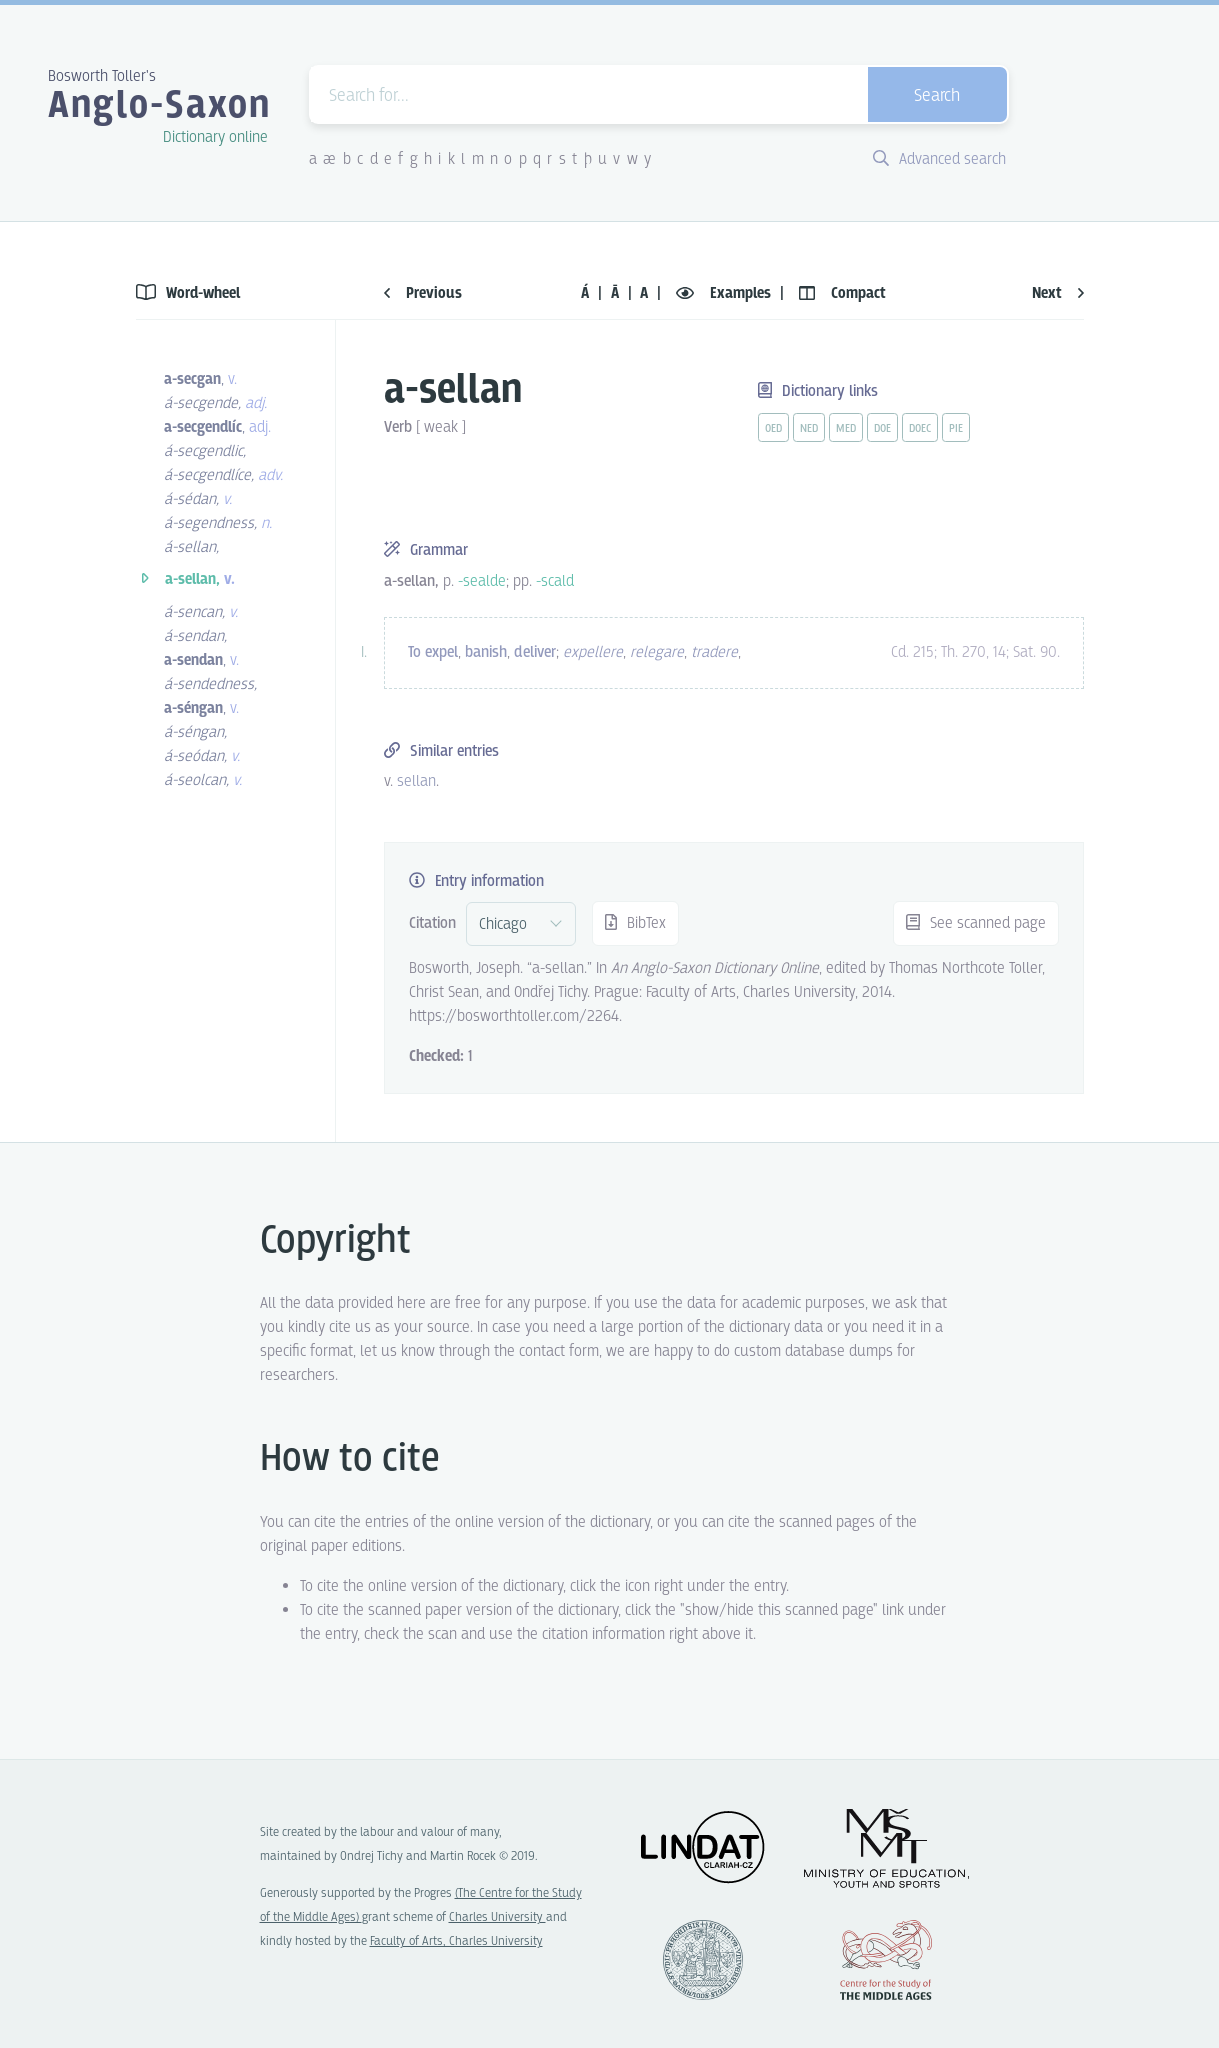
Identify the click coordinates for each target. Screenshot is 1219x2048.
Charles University (497, 1917)
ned (809, 429)
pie (956, 429)
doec (920, 429)
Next (1058, 293)
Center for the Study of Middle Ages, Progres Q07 (886, 1960)
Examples (725, 293)
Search (937, 96)
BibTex (635, 923)
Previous (423, 293)
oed (773, 429)
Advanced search (939, 159)
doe (882, 429)
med (846, 429)
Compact (842, 293)
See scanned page (976, 923)
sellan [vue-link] (416, 781)
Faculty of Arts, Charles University (456, 1941)
